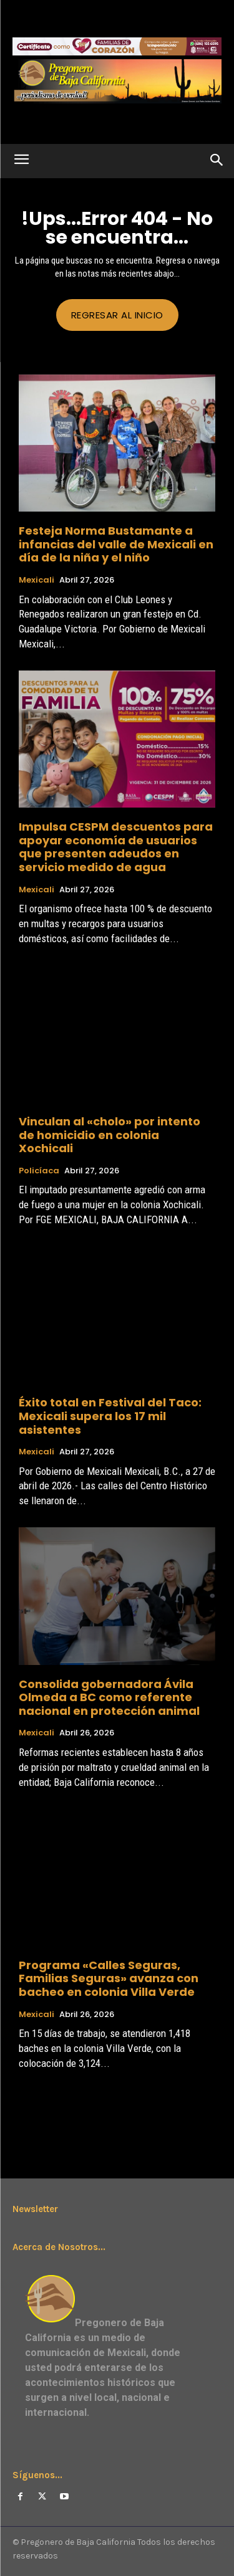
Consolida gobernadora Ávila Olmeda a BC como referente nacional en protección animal (109, 1697)
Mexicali (36, 580)
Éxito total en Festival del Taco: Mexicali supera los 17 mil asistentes (110, 1416)
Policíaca (39, 1171)
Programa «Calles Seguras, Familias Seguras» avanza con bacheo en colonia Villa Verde (108, 1978)
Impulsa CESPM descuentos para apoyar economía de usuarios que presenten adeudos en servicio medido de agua (116, 847)
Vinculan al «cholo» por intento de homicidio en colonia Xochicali (109, 1135)
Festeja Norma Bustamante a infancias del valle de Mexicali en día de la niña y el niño (116, 544)
